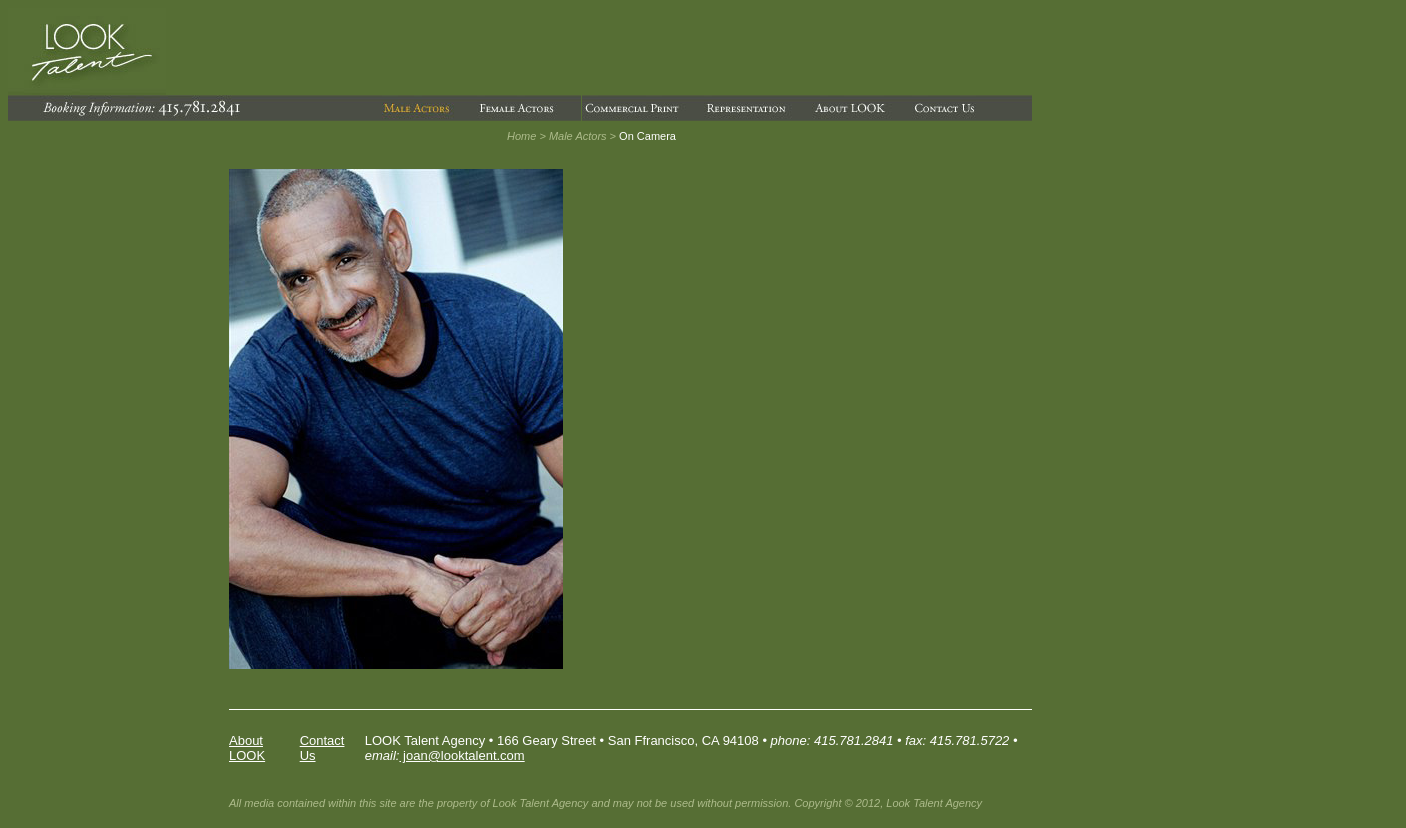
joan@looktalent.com (461, 755)
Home (521, 136)
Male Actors (578, 136)
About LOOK (247, 748)
